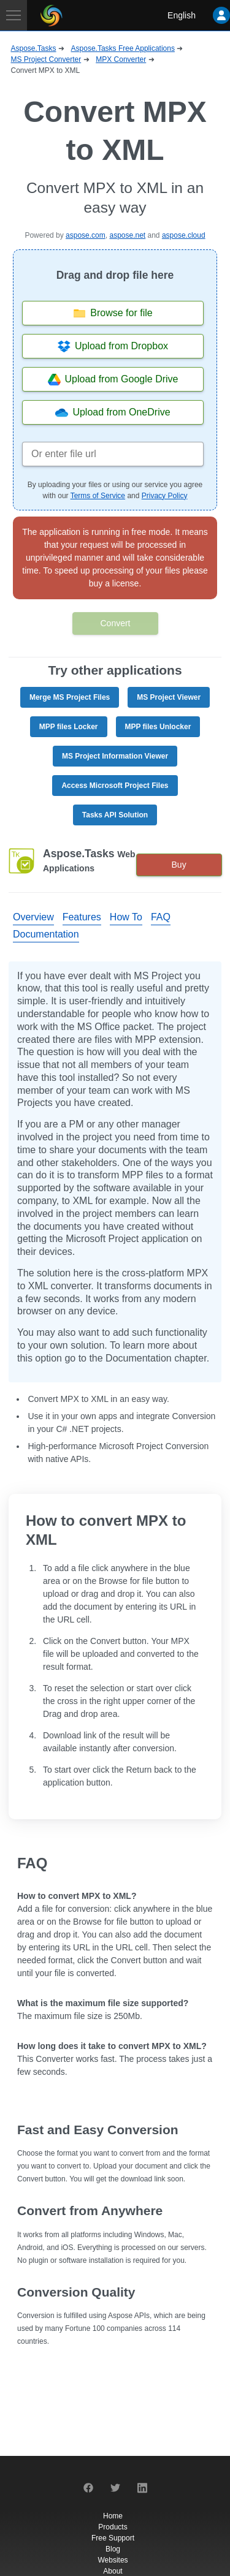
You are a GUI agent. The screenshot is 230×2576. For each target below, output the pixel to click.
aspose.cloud (183, 235)
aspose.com (85, 235)
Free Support (112, 2538)
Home (113, 2516)
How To (126, 917)
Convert (115, 623)
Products (112, 2527)
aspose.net (127, 235)
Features (82, 917)
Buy (179, 864)
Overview (33, 917)
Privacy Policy (165, 495)
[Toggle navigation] (13, 15)
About (112, 2571)
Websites (113, 2560)
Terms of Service (98, 495)
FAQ (161, 917)
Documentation (46, 934)
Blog (112, 2549)
